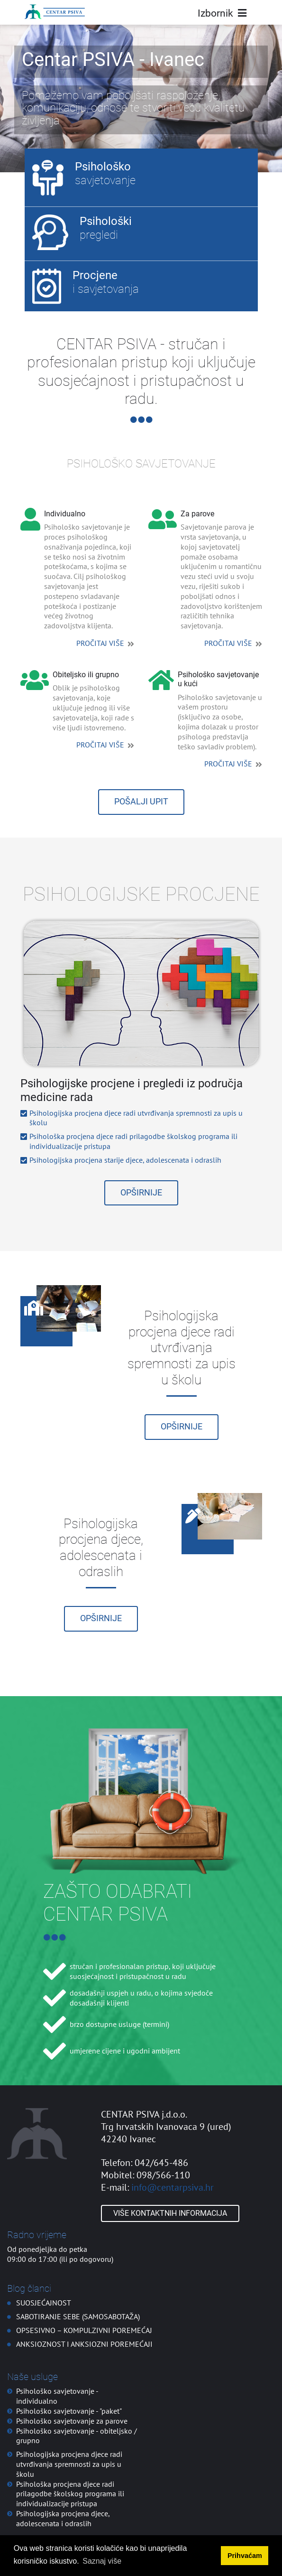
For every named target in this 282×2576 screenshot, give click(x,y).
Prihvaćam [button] (244, 2555)
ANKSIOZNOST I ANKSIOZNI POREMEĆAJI (84, 2344)
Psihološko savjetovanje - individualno (57, 2396)
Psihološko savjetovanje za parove (71, 2421)
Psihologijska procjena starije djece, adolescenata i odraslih (125, 1160)
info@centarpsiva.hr (172, 2187)
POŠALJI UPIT (141, 801)
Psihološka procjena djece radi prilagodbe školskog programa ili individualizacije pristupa (70, 2494)
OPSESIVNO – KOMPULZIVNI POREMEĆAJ (84, 2330)
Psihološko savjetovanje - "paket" (69, 2411)
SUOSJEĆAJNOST (43, 2302)
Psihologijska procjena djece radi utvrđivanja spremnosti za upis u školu (69, 2464)
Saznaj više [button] (101, 2561)
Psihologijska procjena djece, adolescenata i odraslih (62, 2518)
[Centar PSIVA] (55, 11)
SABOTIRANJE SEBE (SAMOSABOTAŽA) (78, 2316)
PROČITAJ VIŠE (100, 643)
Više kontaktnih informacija (170, 2213)
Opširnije (141, 1192)
